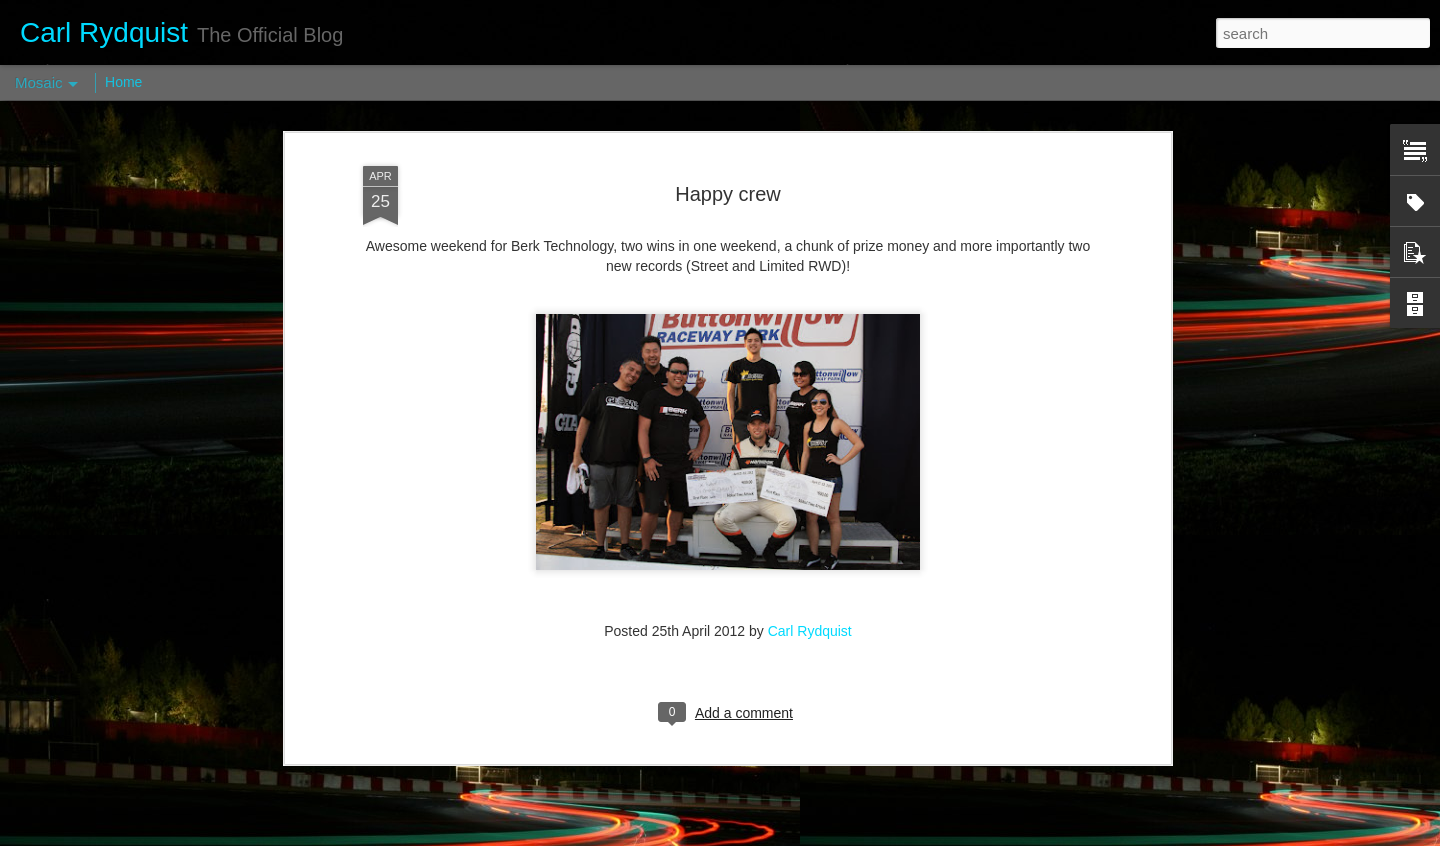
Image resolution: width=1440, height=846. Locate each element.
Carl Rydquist (810, 550)
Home (123, 82)
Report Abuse (841, 835)
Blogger (782, 835)
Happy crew (728, 113)
